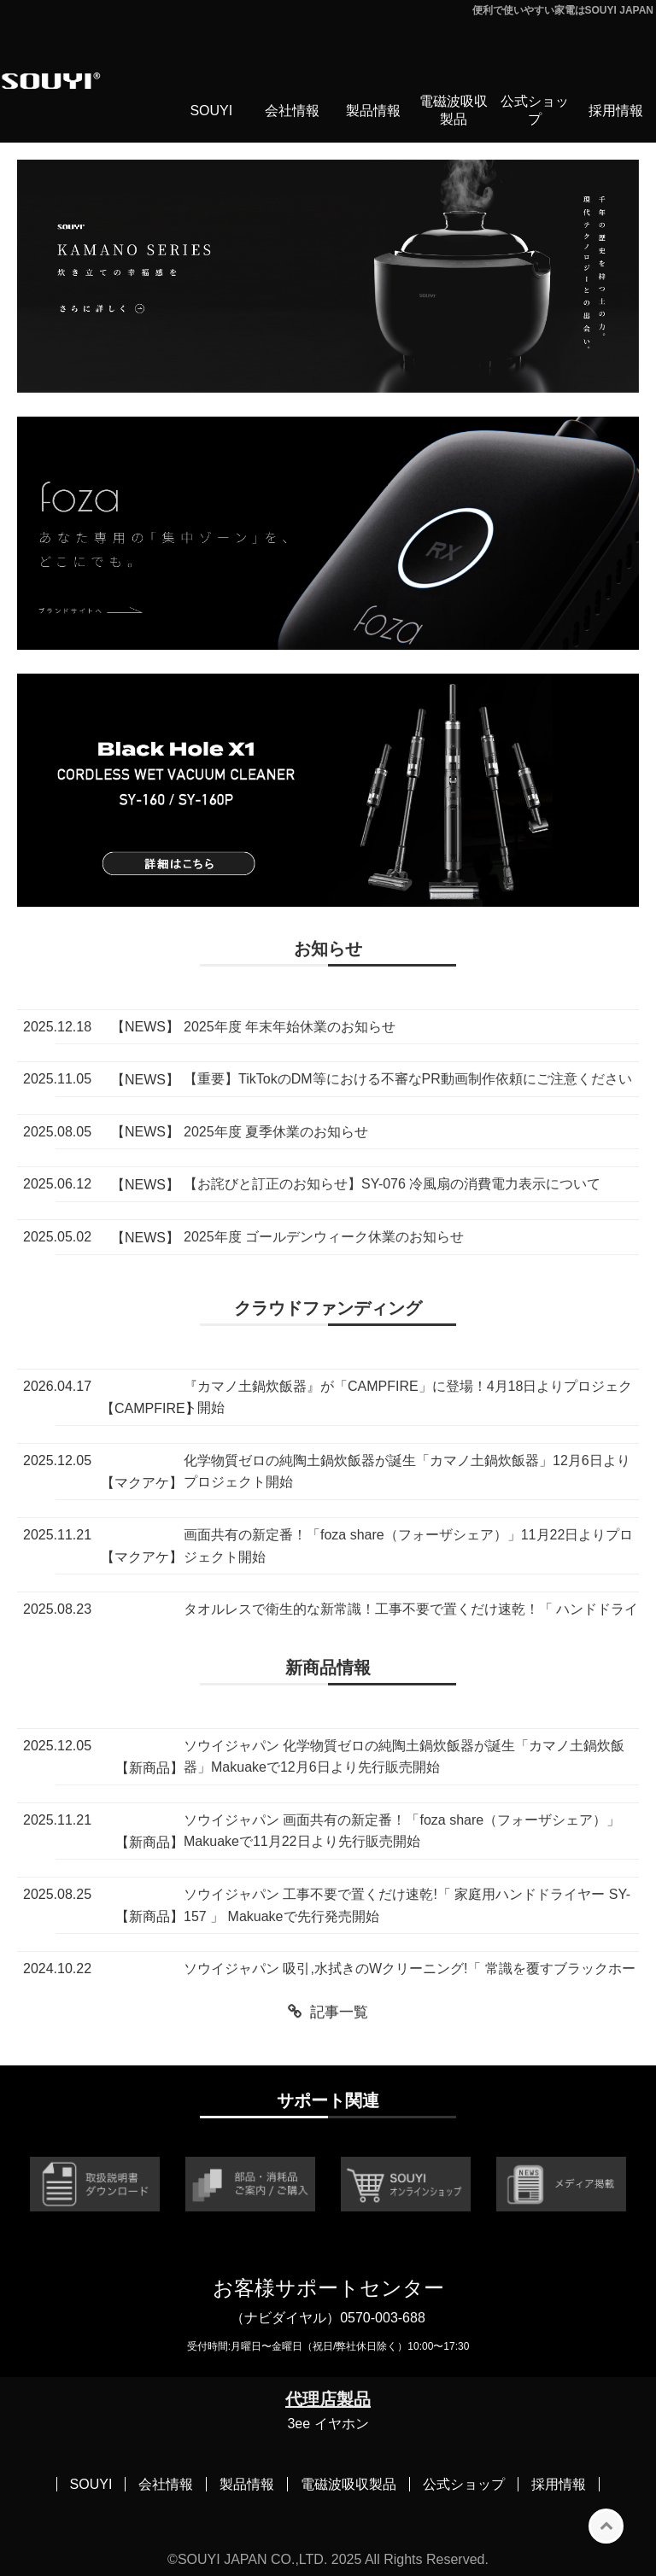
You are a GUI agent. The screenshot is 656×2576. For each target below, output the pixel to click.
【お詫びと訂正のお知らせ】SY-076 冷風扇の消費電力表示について (392, 1184)
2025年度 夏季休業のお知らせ (276, 1131)
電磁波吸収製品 (453, 110)
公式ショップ (535, 110)
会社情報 (292, 110)
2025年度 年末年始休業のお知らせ (289, 1026)
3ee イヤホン (327, 2423)
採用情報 (616, 110)
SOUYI (211, 110)
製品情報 (373, 110)
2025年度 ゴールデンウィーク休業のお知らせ (324, 1237)
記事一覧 (339, 2012)
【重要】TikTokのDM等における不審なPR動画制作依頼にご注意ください (408, 1079)
